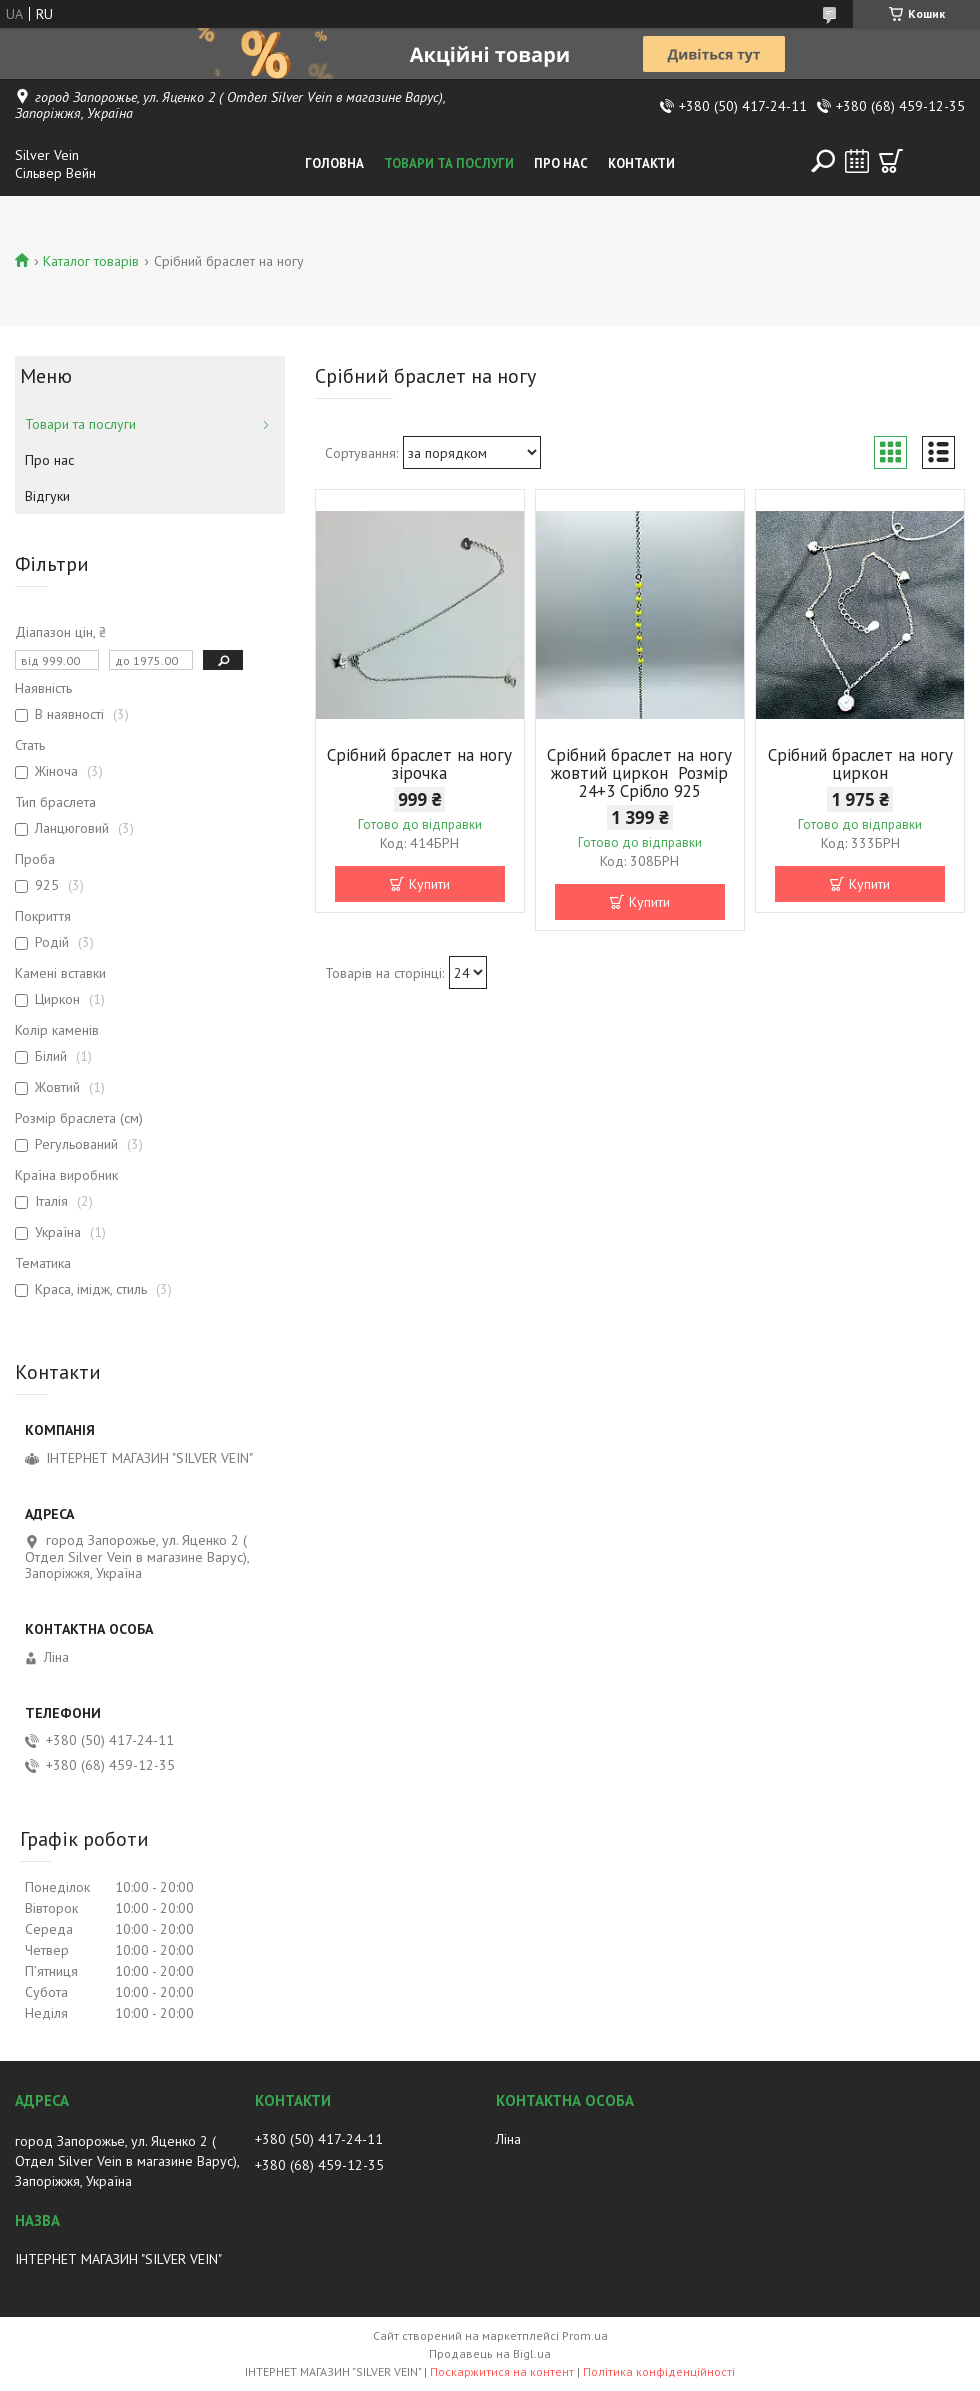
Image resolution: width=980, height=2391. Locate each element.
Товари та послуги (449, 163)
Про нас (561, 163)
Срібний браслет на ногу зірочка (419, 764)
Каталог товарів (91, 261)
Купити (429, 884)
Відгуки (47, 496)
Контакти (641, 163)
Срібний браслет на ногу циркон (860, 764)
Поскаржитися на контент (502, 2371)
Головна (334, 163)
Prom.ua (585, 2335)
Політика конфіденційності (659, 2371)
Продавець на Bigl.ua (490, 2353)
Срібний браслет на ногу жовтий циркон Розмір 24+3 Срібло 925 (639, 773)
